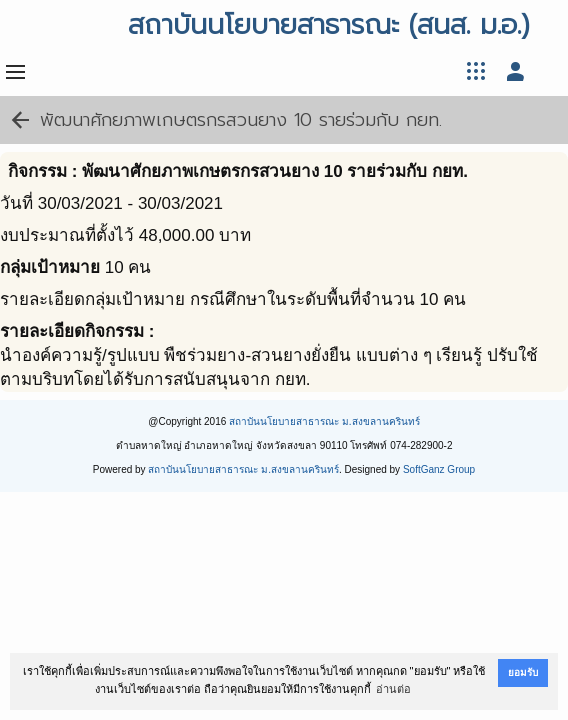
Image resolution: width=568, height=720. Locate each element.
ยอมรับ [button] (523, 672)
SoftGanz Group (439, 469)
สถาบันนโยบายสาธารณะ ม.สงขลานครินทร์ (324, 421)
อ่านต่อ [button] (393, 689)
